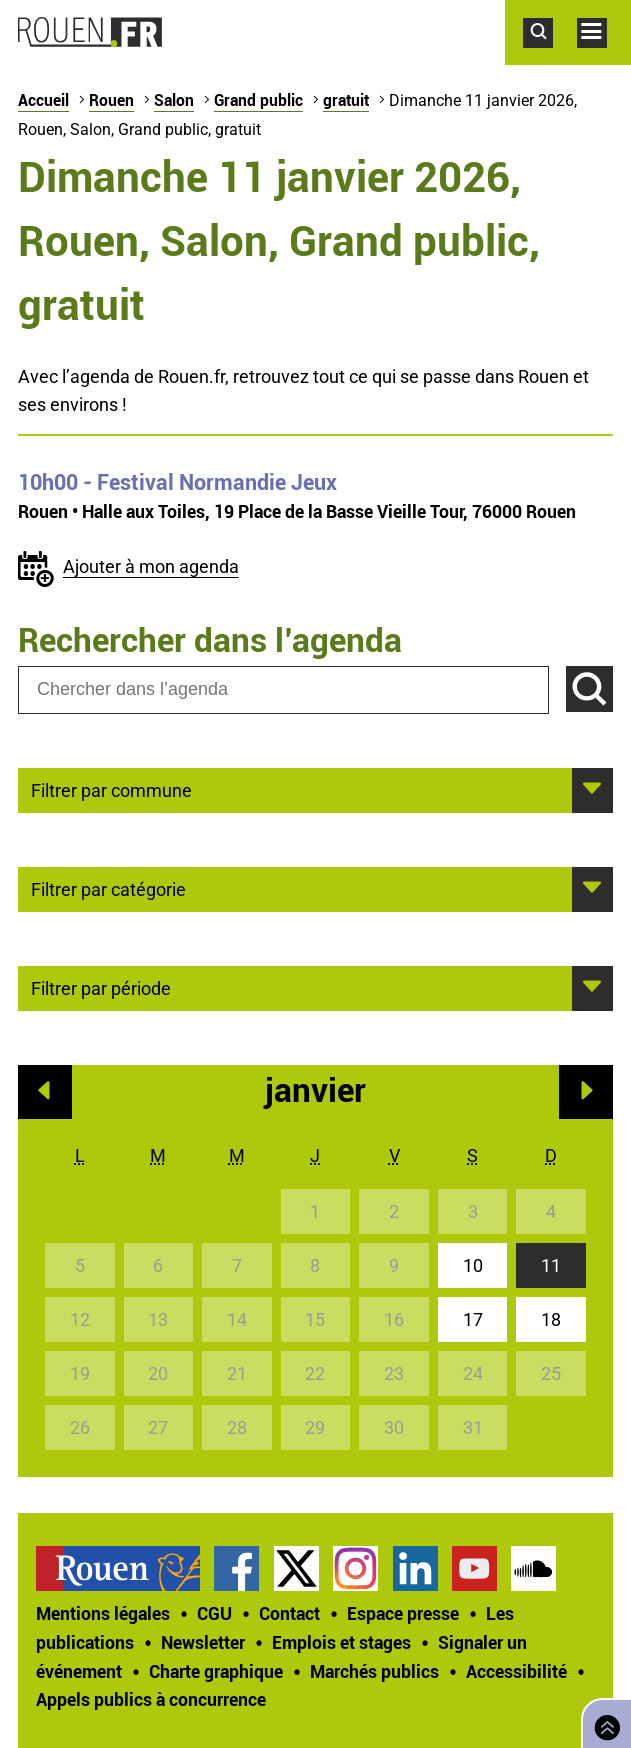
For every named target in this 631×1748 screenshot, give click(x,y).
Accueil (43, 100)
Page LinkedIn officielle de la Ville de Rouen (415, 1568)
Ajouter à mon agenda (151, 566)
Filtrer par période (101, 987)
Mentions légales (103, 1613)
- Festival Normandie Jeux (177, 482)
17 (473, 1319)
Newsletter (203, 1642)
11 (551, 1265)
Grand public (258, 100)
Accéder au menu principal (604, 58)
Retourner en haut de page (603, 1721)
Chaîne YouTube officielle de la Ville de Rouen (474, 1568)
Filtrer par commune (111, 789)
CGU (214, 1613)
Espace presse (403, 1613)
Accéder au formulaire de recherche (550, 58)
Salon (174, 100)
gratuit (346, 100)
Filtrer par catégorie (108, 888)
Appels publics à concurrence (151, 1699)
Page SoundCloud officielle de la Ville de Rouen (533, 1568)
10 (473, 1265)
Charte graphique (216, 1671)
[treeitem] (125, 1568)
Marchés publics (374, 1671)
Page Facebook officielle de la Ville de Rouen (236, 1568)
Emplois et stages (341, 1642)
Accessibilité (516, 1671)
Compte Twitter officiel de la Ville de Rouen (296, 1568)
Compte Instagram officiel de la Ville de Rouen (355, 1568)
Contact (289, 1613)
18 (551, 1319)
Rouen (111, 100)
